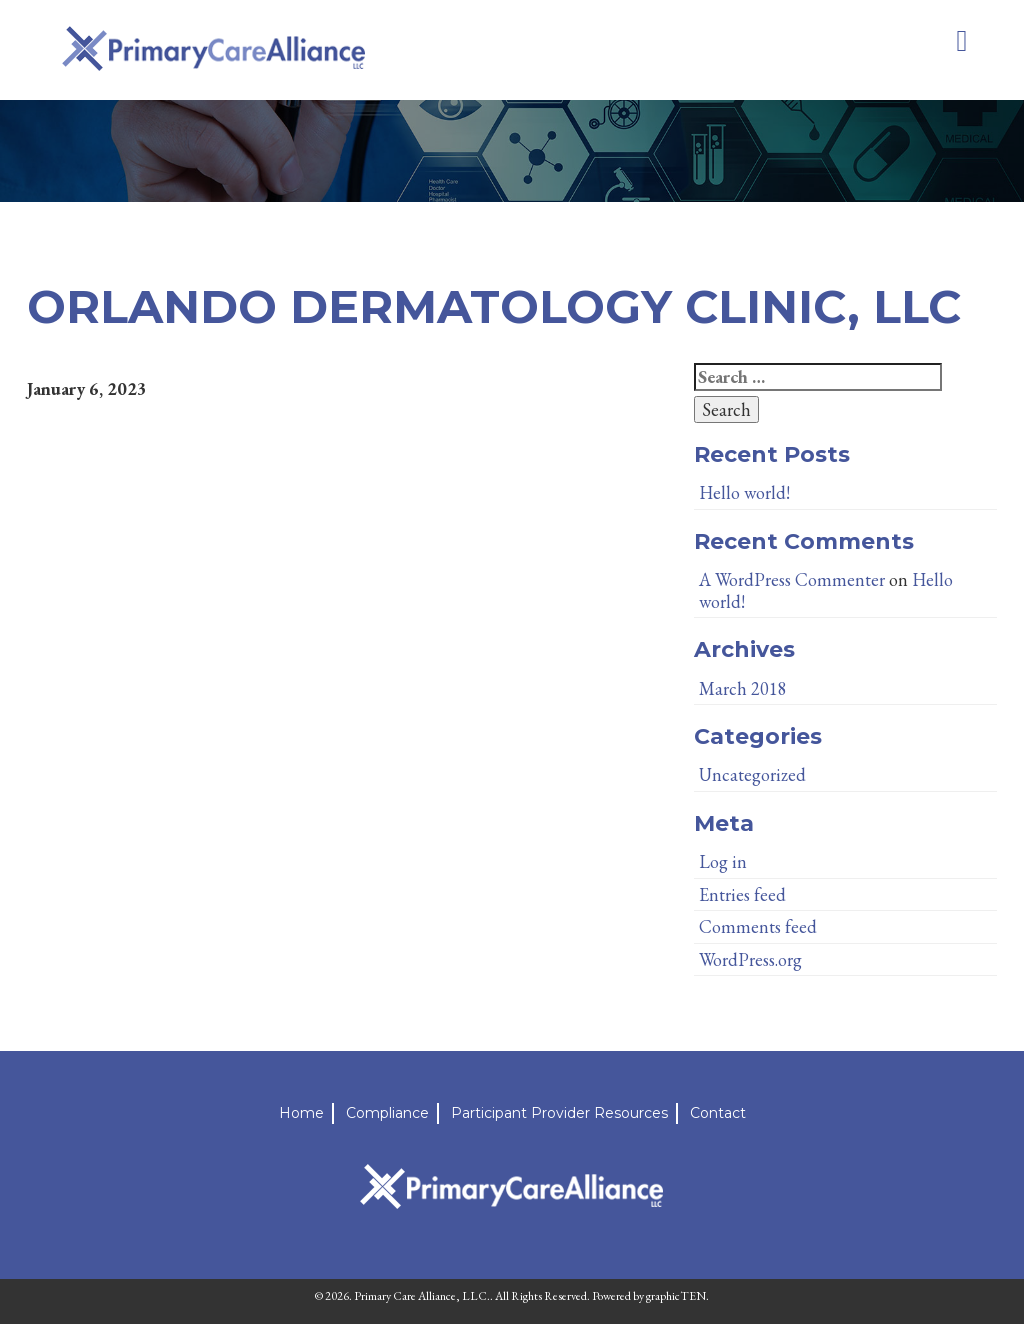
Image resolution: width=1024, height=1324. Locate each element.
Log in (723, 861)
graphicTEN (676, 1296)
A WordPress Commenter (792, 579)
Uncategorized (752, 774)
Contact (718, 1113)
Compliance (387, 1113)
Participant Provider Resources (559, 1113)
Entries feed (742, 894)
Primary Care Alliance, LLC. (422, 1296)
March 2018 (743, 688)
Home (301, 1113)
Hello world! (744, 492)
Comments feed (758, 926)
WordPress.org (750, 959)
